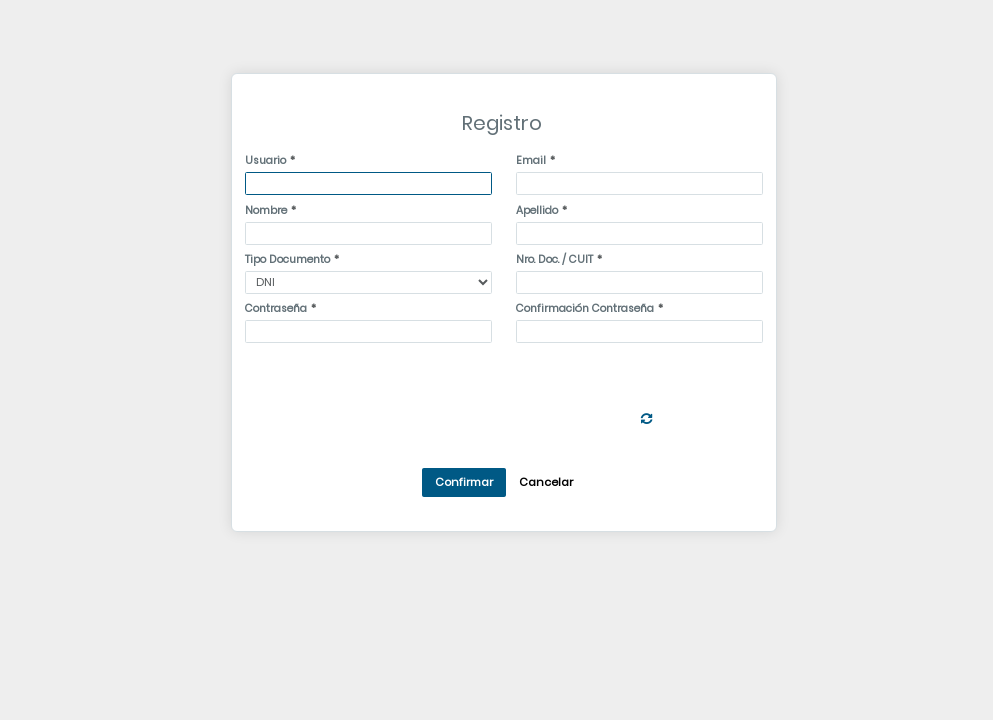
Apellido (537, 210)
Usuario (265, 160)
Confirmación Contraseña (585, 308)
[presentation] (487, 388)
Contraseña (276, 308)
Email (531, 160)
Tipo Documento (287, 259)
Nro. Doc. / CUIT (554, 259)
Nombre (266, 210)
